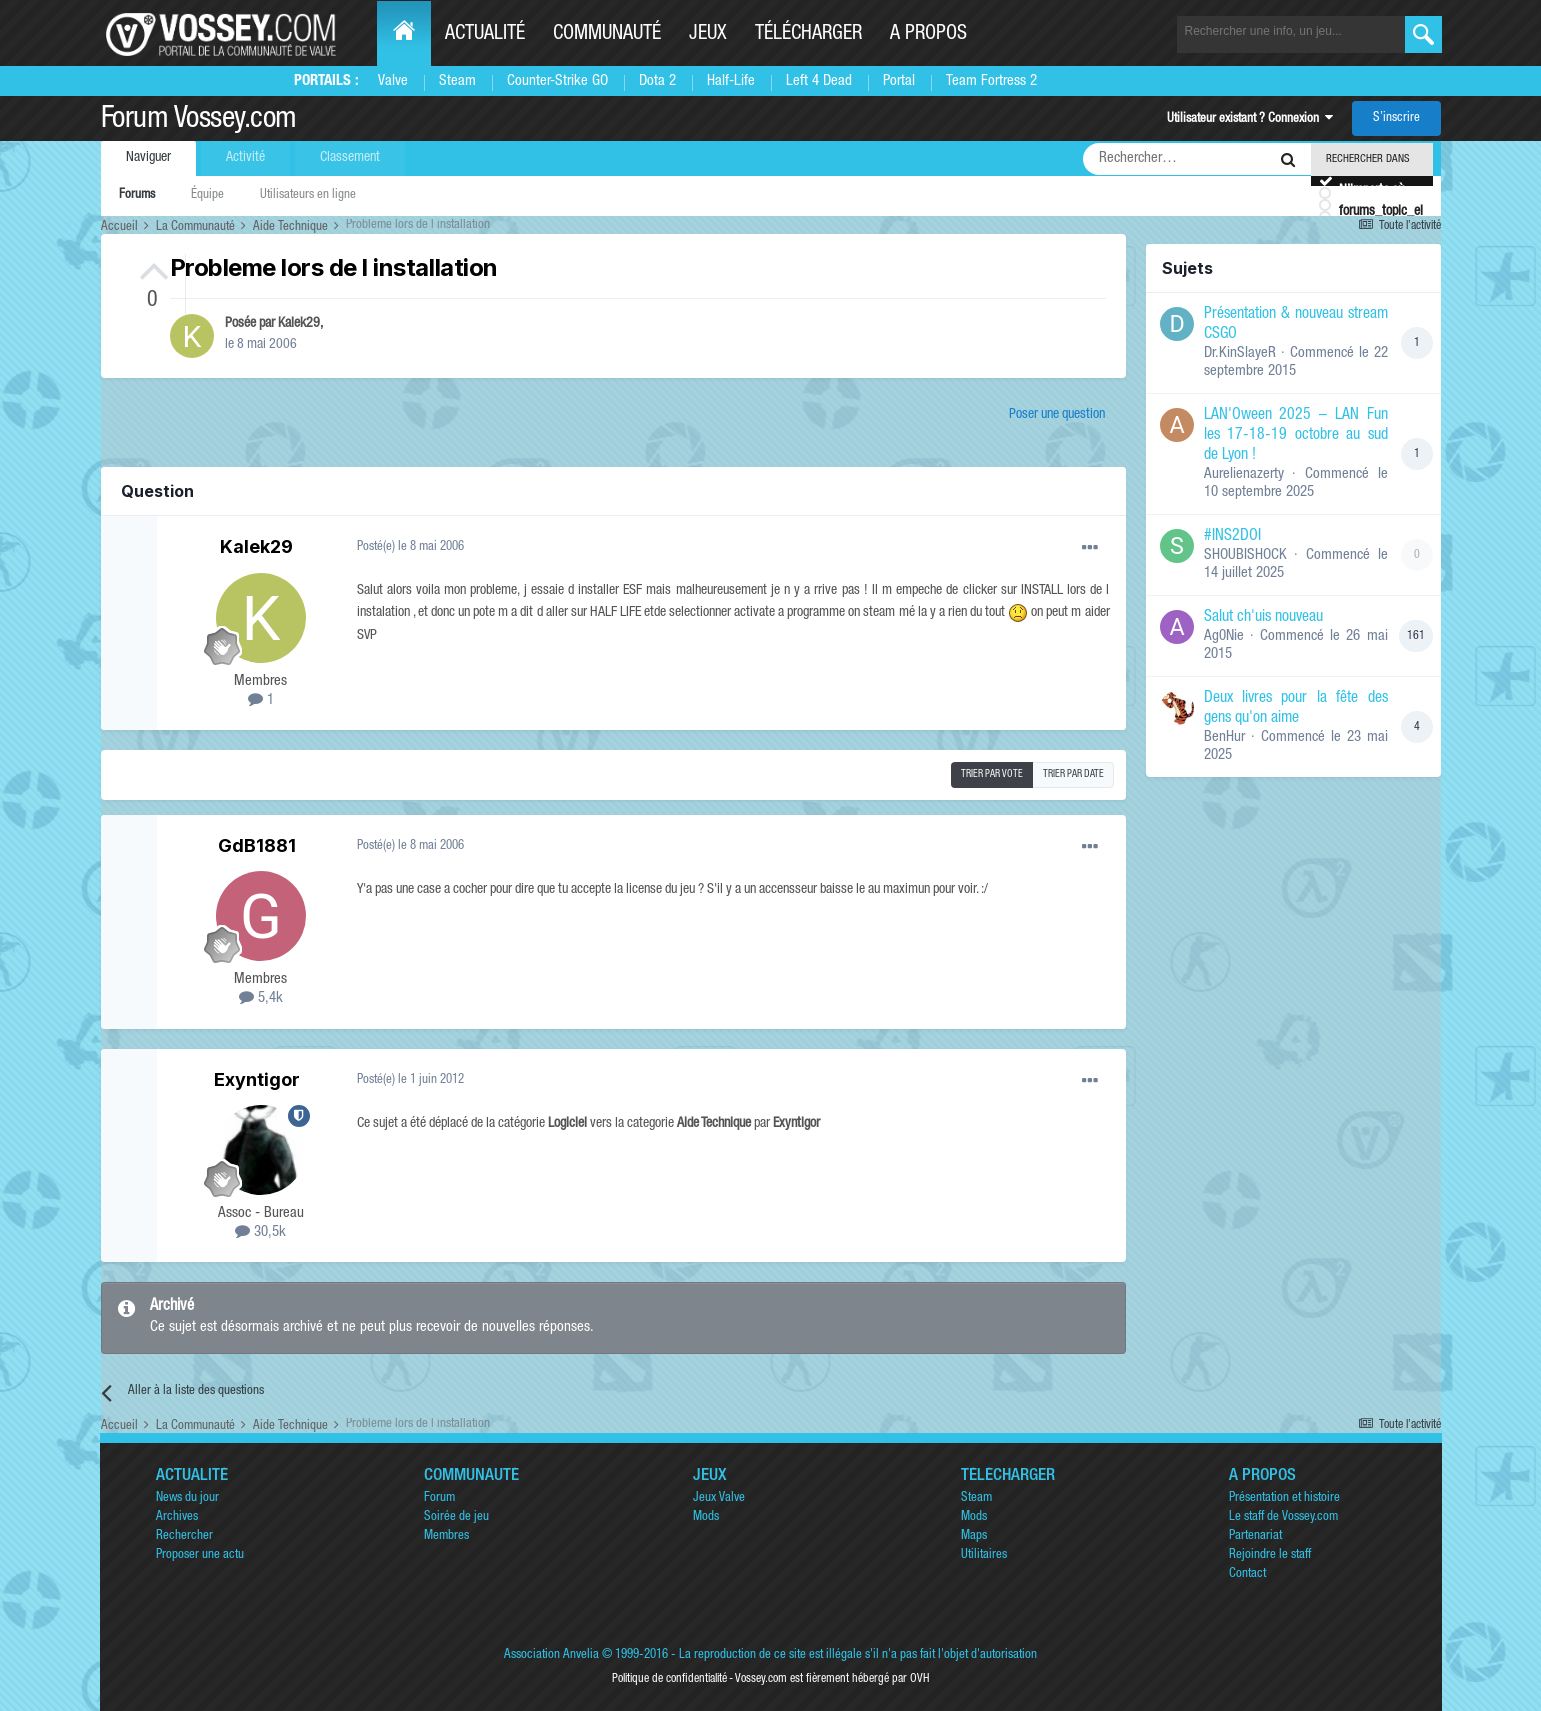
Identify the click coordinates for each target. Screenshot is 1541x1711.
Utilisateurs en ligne (308, 195)
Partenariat (1255, 1536)
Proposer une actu (200, 1555)
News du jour (187, 1498)
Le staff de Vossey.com (1283, 1517)
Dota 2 (657, 81)
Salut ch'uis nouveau (1263, 618)
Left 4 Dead (819, 81)
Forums (137, 195)
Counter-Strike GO (557, 81)
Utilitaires (984, 1555)
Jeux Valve (719, 1498)
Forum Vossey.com (199, 121)
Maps (974, 1536)
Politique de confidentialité (669, 1679)
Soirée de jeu (456, 1517)
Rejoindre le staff (1270, 1555)
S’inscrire (1396, 118)
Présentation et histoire (1284, 1498)
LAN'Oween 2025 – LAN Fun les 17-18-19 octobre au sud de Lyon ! (1296, 436)
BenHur (1224, 737)
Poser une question (1057, 415)
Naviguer (148, 158)
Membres (446, 1536)
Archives (177, 1517)
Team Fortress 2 (991, 81)
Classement (350, 158)
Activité (245, 158)
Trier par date (1073, 775)
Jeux (708, 35)
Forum (439, 1498)
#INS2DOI (1232, 537)
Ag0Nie (1224, 636)
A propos (928, 35)
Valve (393, 81)
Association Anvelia (551, 1655)
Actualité (485, 35)
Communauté (607, 35)
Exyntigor (257, 1079)
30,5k (260, 1232)
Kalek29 (299, 324)
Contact (1247, 1574)
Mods (706, 1517)
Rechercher (184, 1536)
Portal (899, 81)
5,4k (261, 998)
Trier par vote (992, 775)
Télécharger (808, 35)
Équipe (207, 195)
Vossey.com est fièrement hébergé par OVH (832, 1679)
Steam (457, 81)
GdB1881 (257, 845)
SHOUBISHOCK (1245, 555)
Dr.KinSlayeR (1240, 353)
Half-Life (731, 81)
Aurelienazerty (1244, 474)
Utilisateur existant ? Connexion (1250, 119)
